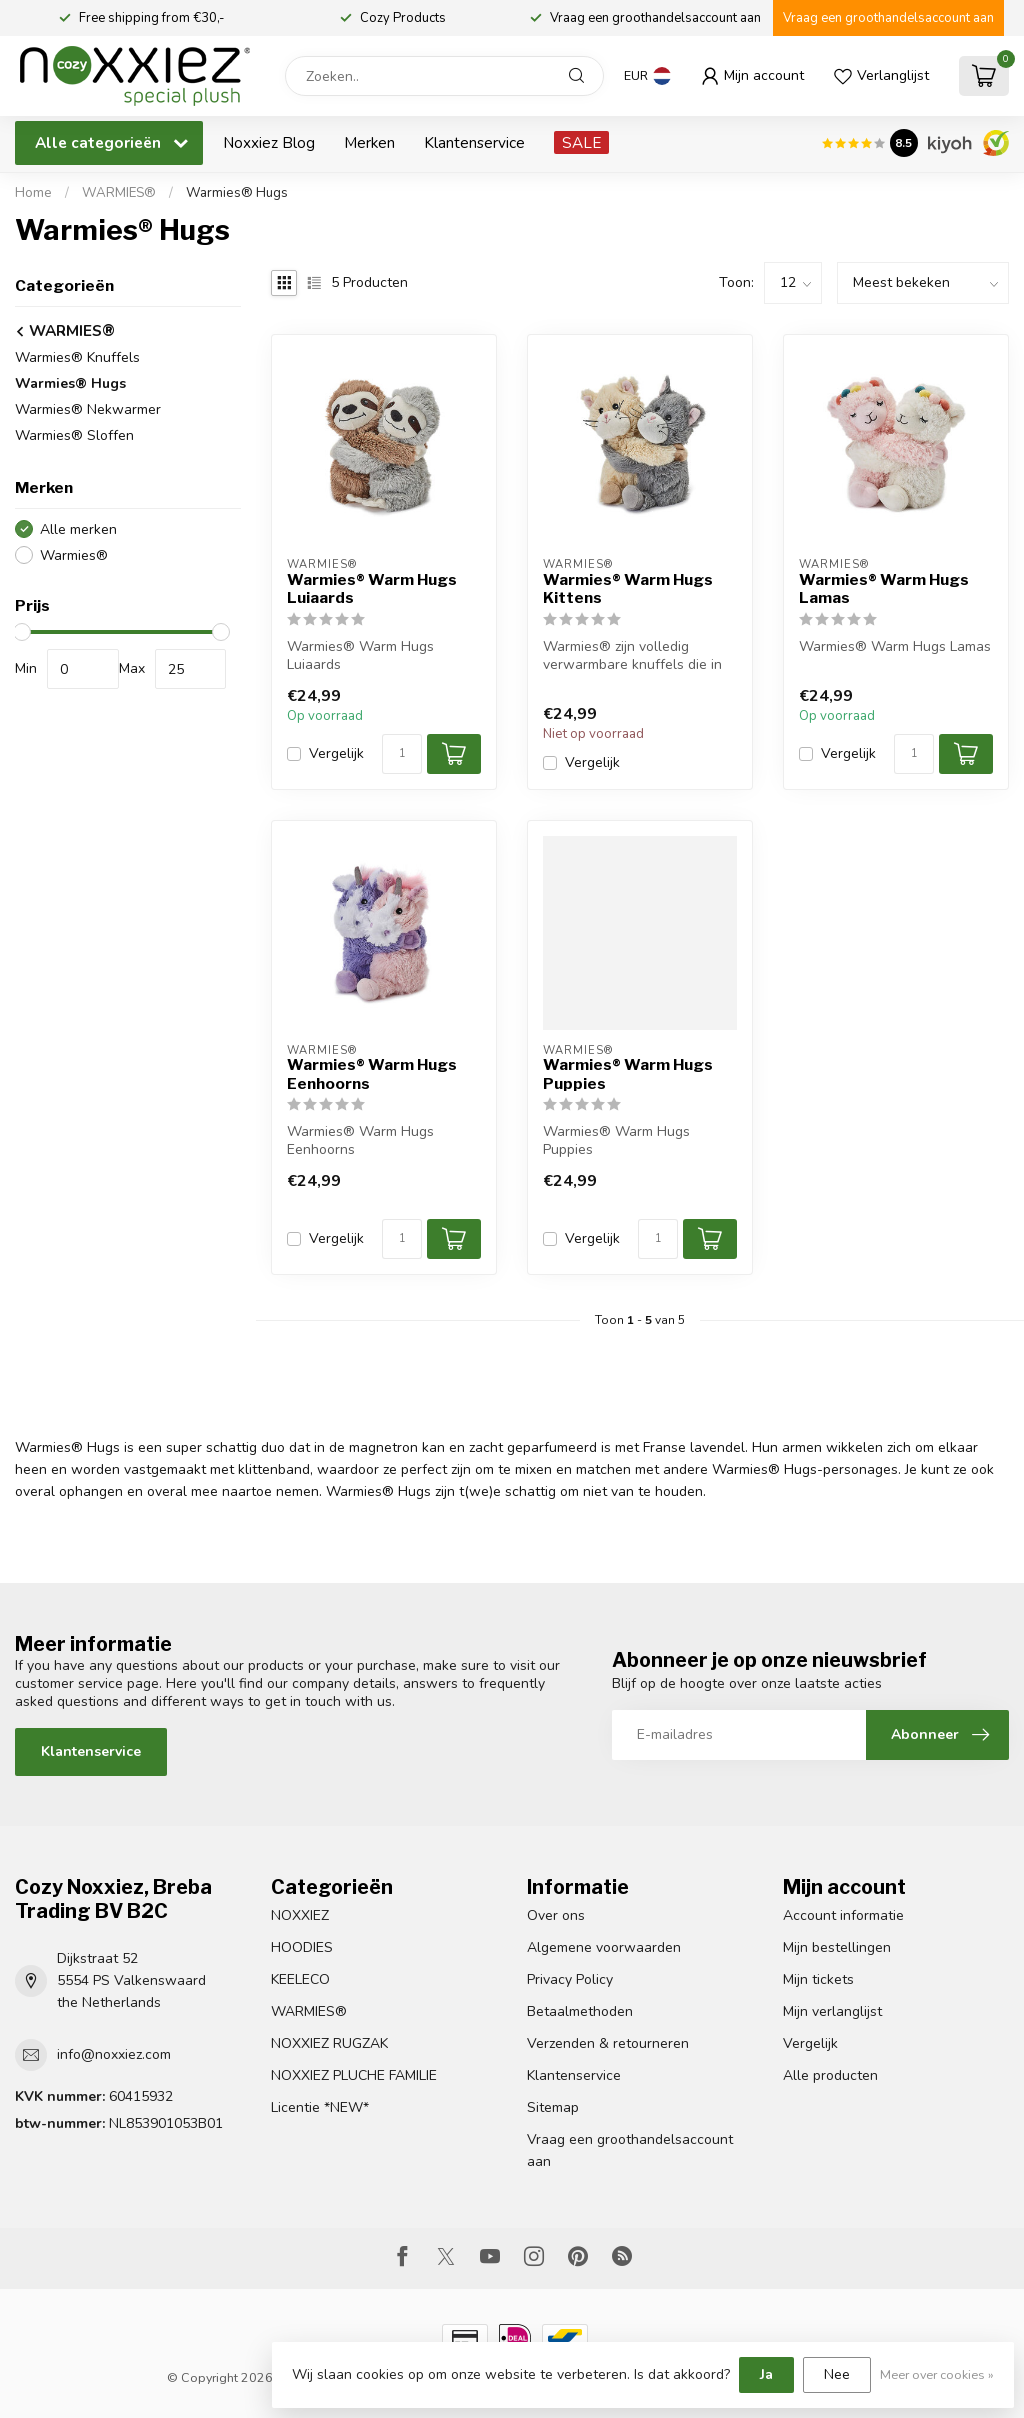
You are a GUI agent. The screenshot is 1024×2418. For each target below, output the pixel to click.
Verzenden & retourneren (608, 2043)
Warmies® (74, 555)
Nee (837, 2374)
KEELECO (300, 1979)
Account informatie (843, 1915)
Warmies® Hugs (237, 193)
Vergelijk (336, 753)
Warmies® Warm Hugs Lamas (884, 589)
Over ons (556, 1915)
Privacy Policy (570, 1979)
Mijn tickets (818, 1979)
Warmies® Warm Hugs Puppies (628, 1074)
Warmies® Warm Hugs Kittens (628, 589)
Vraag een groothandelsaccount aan (888, 18)
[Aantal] (402, 754)
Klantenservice (474, 142)
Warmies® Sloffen (74, 435)
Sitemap (553, 2107)
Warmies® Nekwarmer (88, 409)
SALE (581, 142)
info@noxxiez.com (114, 2054)
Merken (369, 142)
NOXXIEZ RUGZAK (329, 2043)
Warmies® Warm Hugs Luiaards (372, 589)
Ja (766, 2374)
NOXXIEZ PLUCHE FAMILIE (354, 2075)
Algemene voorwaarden (604, 1947)
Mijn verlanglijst (832, 2011)
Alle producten (830, 2075)
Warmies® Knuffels (77, 357)
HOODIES (302, 1947)
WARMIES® (120, 193)
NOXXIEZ (300, 1915)
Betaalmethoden (580, 2011)
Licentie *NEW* (320, 2107)
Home (33, 193)
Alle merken (78, 529)
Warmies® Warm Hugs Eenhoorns (372, 1074)
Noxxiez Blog (269, 142)
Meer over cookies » (937, 2374)
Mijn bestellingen (837, 1947)
